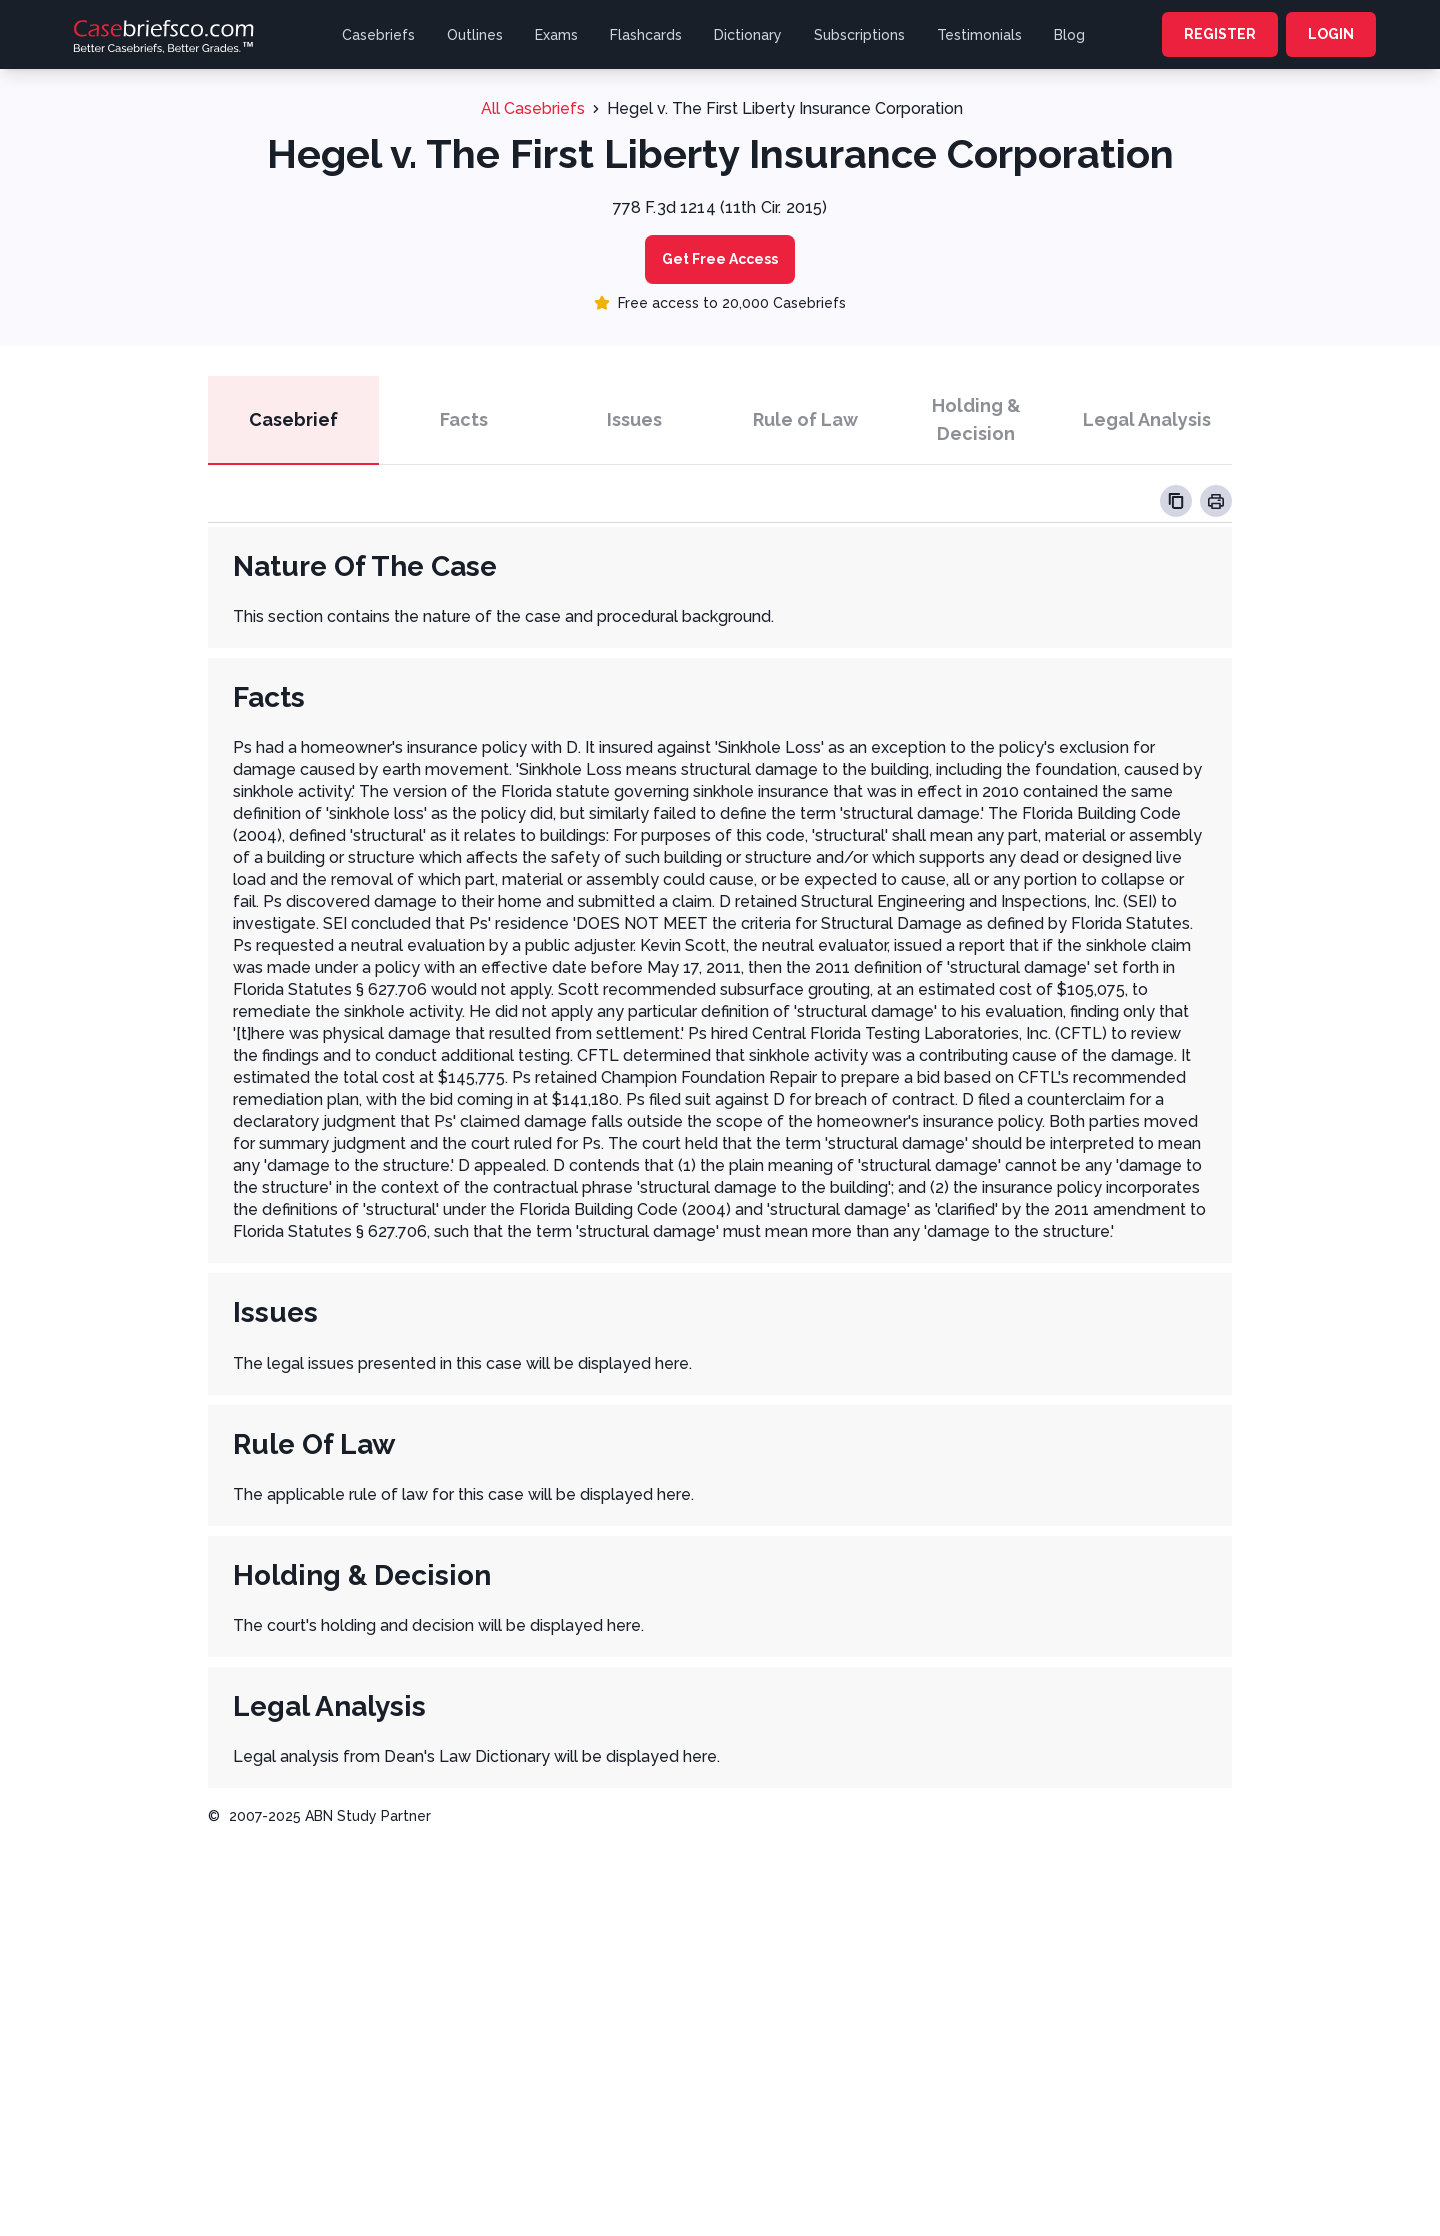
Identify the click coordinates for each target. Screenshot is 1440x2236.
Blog (1069, 35)
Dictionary (748, 35)
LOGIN (1331, 34)
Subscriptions (859, 35)
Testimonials (979, 35)
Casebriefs (378, 35)
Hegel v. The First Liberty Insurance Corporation (785, 108)
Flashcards (646, 35)
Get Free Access (720, 259)
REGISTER (1220, 34)
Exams (556, 35)
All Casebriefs (533, 108)
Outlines (475, 35)
